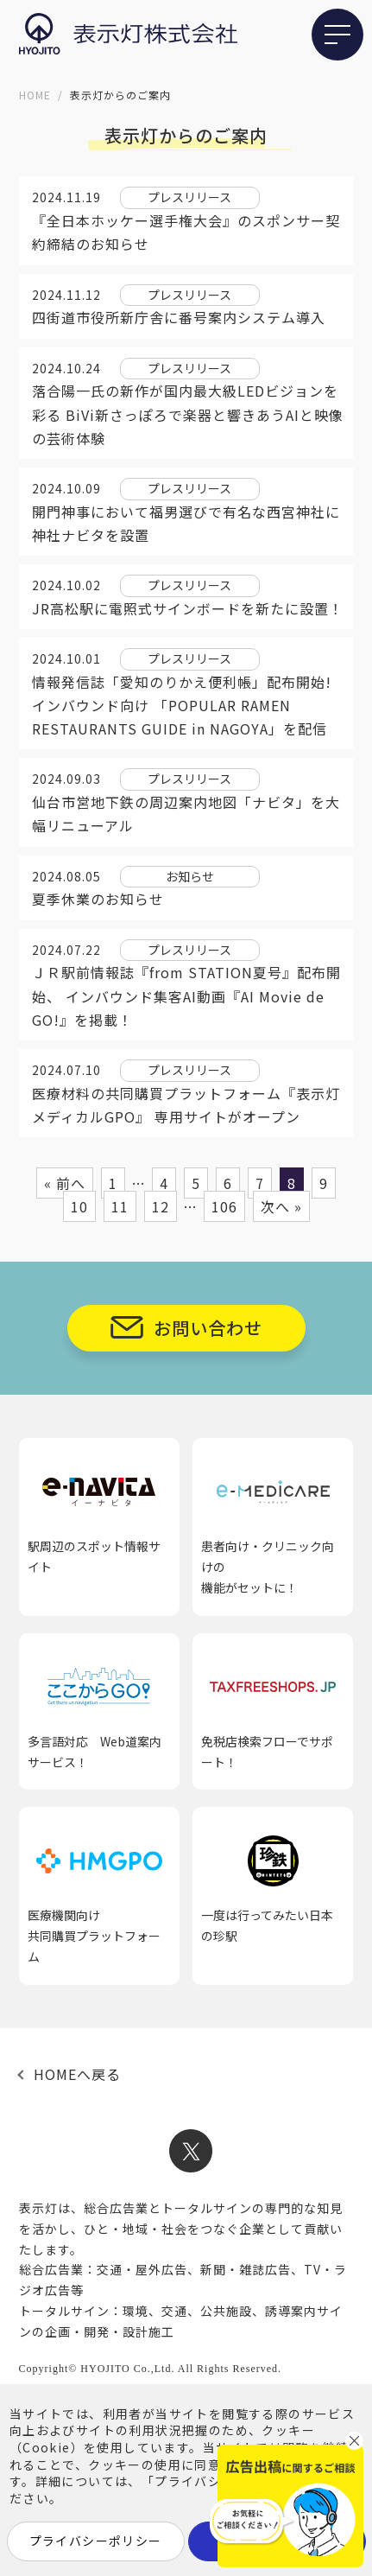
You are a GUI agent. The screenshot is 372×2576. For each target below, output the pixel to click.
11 (120, 1206)
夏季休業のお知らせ (98, 898)
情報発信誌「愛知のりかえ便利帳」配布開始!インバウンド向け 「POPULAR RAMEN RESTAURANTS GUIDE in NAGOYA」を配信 (181, 705)
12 (160, 1206)
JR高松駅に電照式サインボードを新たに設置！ (188, 608)
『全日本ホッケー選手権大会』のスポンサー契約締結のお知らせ (186, 232)
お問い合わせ (208, 1327)
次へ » (281, 1206)
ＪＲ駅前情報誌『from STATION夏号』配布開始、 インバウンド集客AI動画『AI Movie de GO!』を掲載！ (186, 995)
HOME (35, 94)
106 (224, 1206)
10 (79, 1206)
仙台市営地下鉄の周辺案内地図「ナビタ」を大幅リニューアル (186, 814)
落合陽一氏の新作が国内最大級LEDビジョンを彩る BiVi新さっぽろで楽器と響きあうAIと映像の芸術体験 (188, 414)
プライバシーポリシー (95, 2540)
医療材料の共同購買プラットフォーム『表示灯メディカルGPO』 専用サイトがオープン (186, 1105)
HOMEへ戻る (77, 2074)
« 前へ (64, 1183)
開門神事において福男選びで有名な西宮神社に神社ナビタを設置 (186, 523)
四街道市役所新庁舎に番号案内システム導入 (178, 317)
